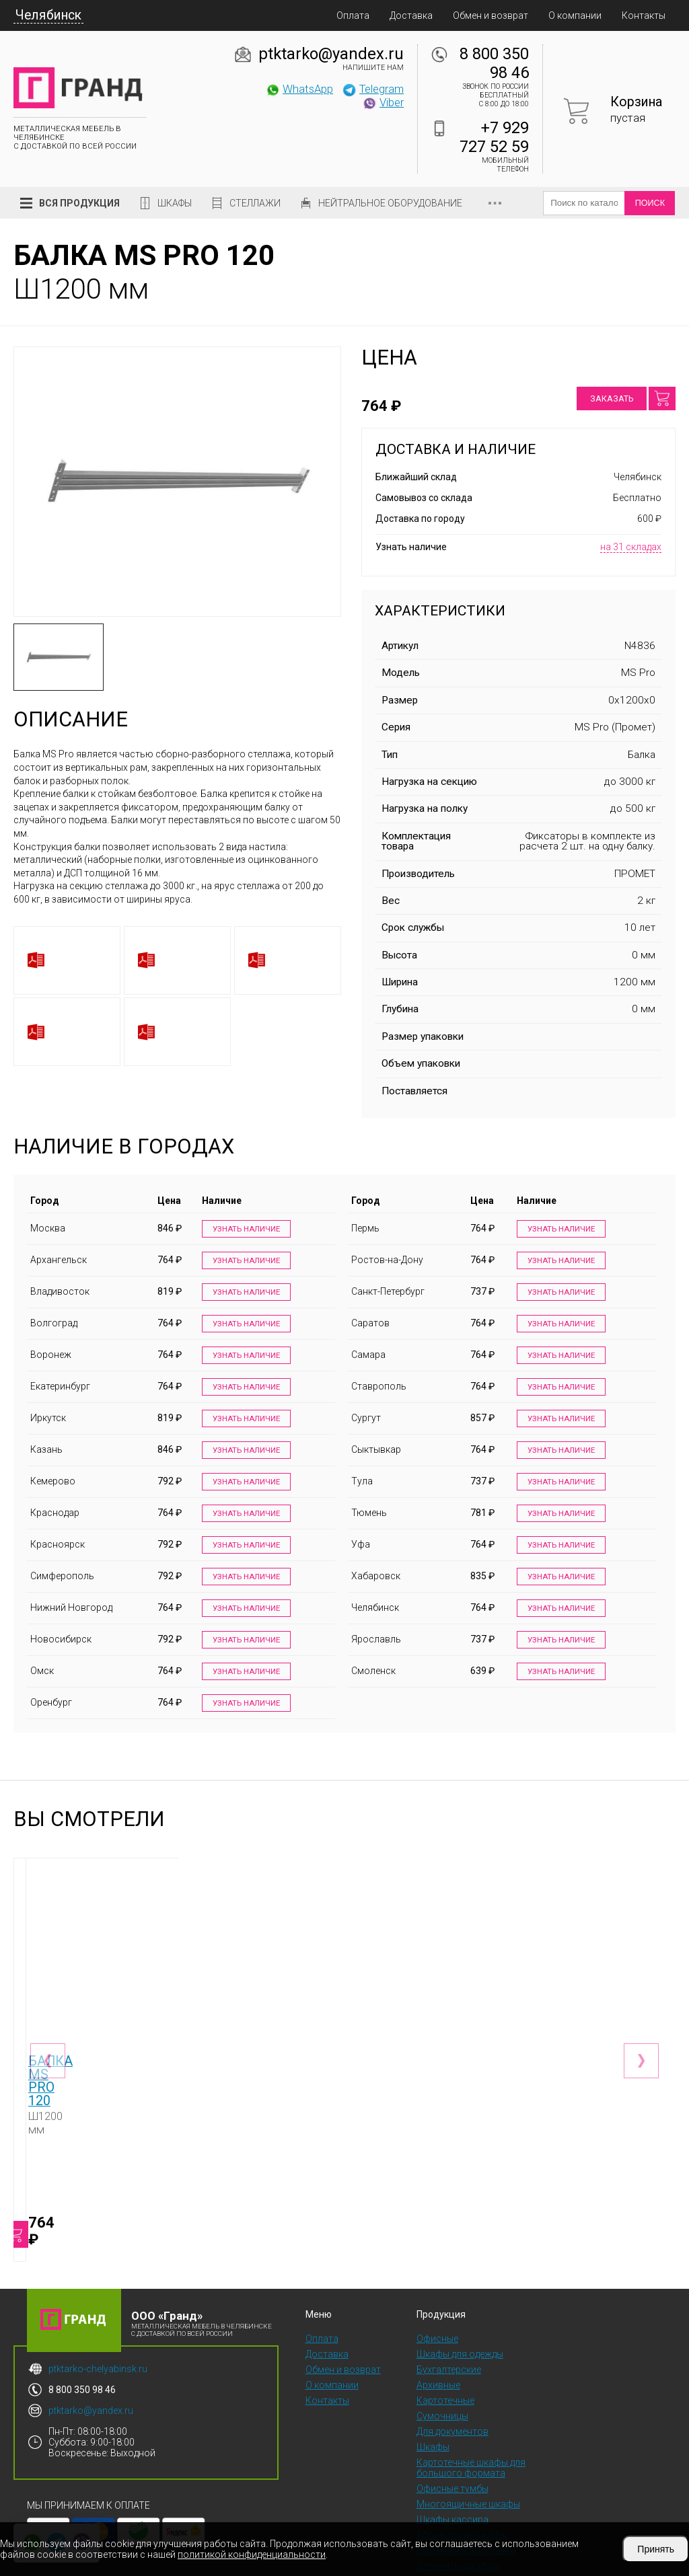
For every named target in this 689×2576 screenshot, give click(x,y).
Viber (383, 102)
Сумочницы (442, 2373)
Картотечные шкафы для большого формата (470, 2425)
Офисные (437, 2296)
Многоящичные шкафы (468, 2461)
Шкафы (174, 203)
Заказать (611, 398)
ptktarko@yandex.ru (331, 53)
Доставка (411, 15)
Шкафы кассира (452, 2477)
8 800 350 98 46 (494, 63)
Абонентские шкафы (461, 2492)
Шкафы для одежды (459, 2311)
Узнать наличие (244, 1229)
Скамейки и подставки (466, 2508)
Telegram (373, 89)
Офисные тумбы (452, 2446)
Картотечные (445, 2358)
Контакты (643, 15)
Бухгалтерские (448, 2327)
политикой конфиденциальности (252, 2554)
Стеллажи (255, 203)
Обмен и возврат (490, 15)
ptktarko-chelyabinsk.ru (97, 2326)
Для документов (452, 2389)
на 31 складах (630, 546)
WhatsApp (299, 89)
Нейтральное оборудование (390, 203)
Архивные (438, 2342)
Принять (655, 2549)
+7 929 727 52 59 (494, 137)
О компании (575, 15)
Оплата (352, 15)
